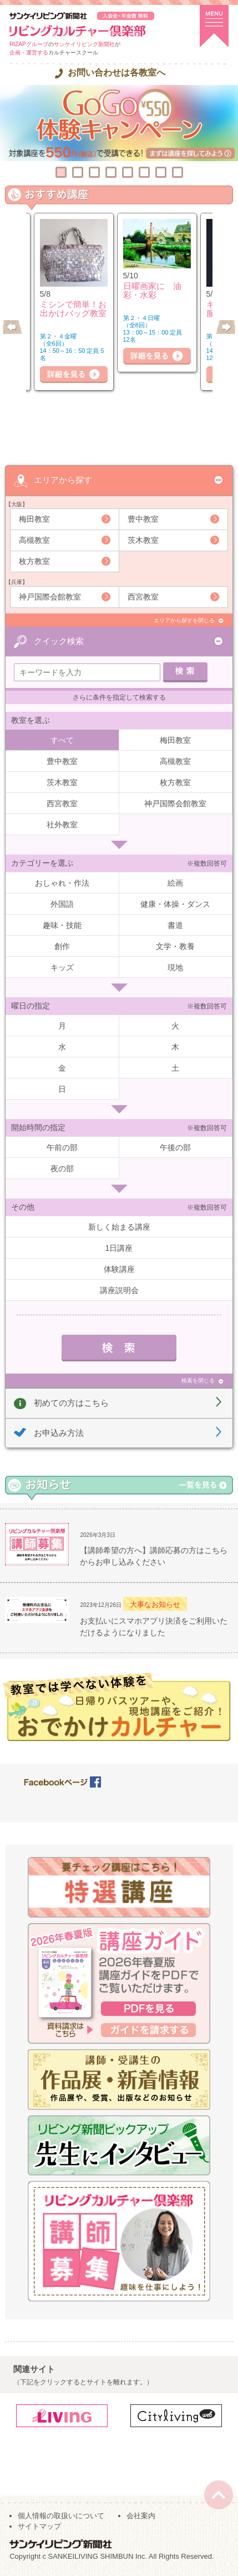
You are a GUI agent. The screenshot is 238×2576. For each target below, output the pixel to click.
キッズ (62, 967)
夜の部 (62, 1168)
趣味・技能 (62, 925)
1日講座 (119, 1248)
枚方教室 (34, 561)
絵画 (175, 882)
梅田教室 (34, 519)
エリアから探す (63, 480)
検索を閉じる (198, 1380)
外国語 (62, 904)
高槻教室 (34, 540)
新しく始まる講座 (119, 1226)
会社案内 (140, 2516)
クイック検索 (59, 641)
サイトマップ (39, 2526)
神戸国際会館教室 (50, 596)
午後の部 (175, 1147)
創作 (62, 946)
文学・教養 (175, 946)
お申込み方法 (59, 1432)
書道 (175, 925)
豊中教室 (143, 519)
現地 (175, 967)
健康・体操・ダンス (175, 904)
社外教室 (62, 824)
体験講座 (119, 1269)
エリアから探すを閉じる (184, 620)
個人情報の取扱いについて (61, 2516)
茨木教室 (143, 540)
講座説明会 (119, 1290)
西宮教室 (143, 596)
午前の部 (62, 1147)
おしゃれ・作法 (62, 882)
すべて (62, 740)
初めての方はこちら (71, 1402)
